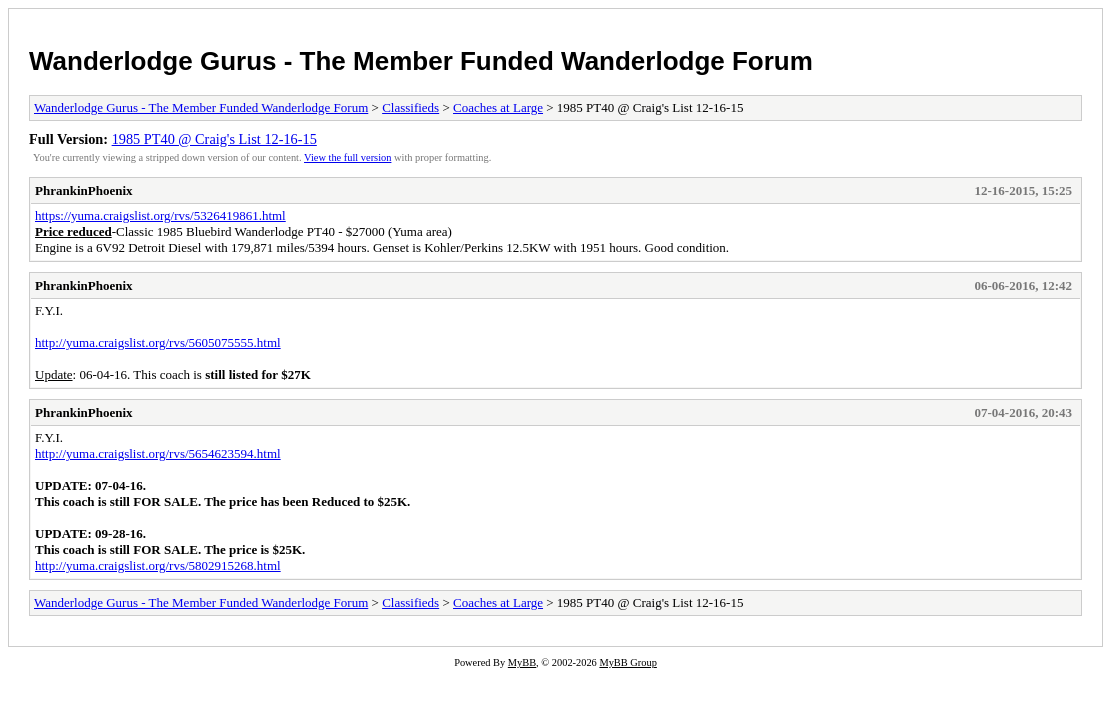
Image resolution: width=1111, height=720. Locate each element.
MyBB (522, 662)
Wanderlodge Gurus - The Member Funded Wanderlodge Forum (421, 61)
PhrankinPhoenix (84, 190)
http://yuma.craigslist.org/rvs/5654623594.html (158, 453)
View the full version (347, 157)
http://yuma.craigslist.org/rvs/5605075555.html (158, 342)
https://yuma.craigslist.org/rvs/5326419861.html (160, 215)
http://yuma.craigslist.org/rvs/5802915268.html (158, 565)
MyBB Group (627, 662)
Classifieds (410, 107)
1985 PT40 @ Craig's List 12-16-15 (214, 139)
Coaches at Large (498, 107)
